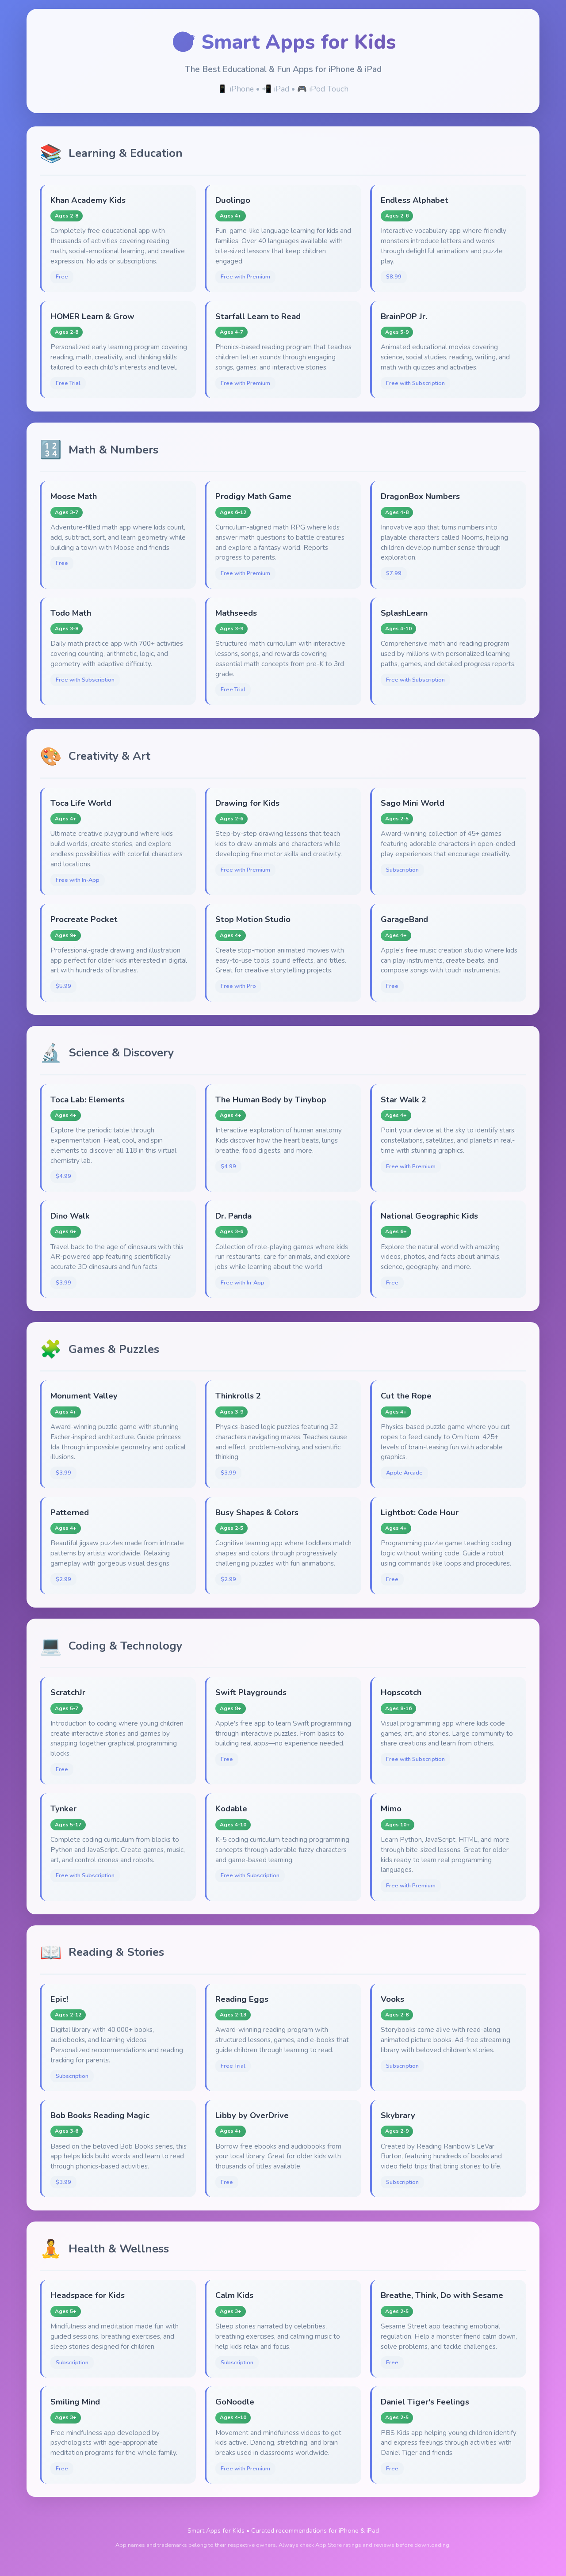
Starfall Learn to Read (258, 316)
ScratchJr (67, 1692)
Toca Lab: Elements (87, 1099)
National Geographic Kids (429, 1215)
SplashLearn (404, 612)
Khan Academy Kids (88, 200)
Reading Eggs (241, 1998)
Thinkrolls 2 (238, 1395)
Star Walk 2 (403, 1099)
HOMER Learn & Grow (92, 316)
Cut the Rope (406, 1395)
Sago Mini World (412, 802)
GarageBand (404, 919)
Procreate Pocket (84, 919)
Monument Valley (84, 1395)
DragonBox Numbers (420, 496)
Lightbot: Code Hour (420, 1512)
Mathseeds (236, 612)
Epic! (59, 1998)
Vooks (392, 1998)
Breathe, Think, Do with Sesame (442, 2295)
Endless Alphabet (414, 200)
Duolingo (232, 200)
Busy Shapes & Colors (256, 1512)
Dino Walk (70, 1215)
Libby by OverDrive (252, 2115)
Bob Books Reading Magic (99, 2115)
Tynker (63, 1808)
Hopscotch (401, 1692)
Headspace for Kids (87, 2295)
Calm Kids (234, 2295)
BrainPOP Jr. (404, 316)
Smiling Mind (75, 2401)
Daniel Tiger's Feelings (425, 2401)
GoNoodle (234, 2401)
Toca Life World (80, 802)
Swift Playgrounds (251, 1692)
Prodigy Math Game (253, 496)
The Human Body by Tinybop (270, 1099)
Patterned (69, 1512)
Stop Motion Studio (253, 919)
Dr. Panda (233, 1215)
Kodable (231, 1808)
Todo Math (70, 612)
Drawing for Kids (247, 802)
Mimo (391, 1808)
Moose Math (73, 496)
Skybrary (398, 2115)
